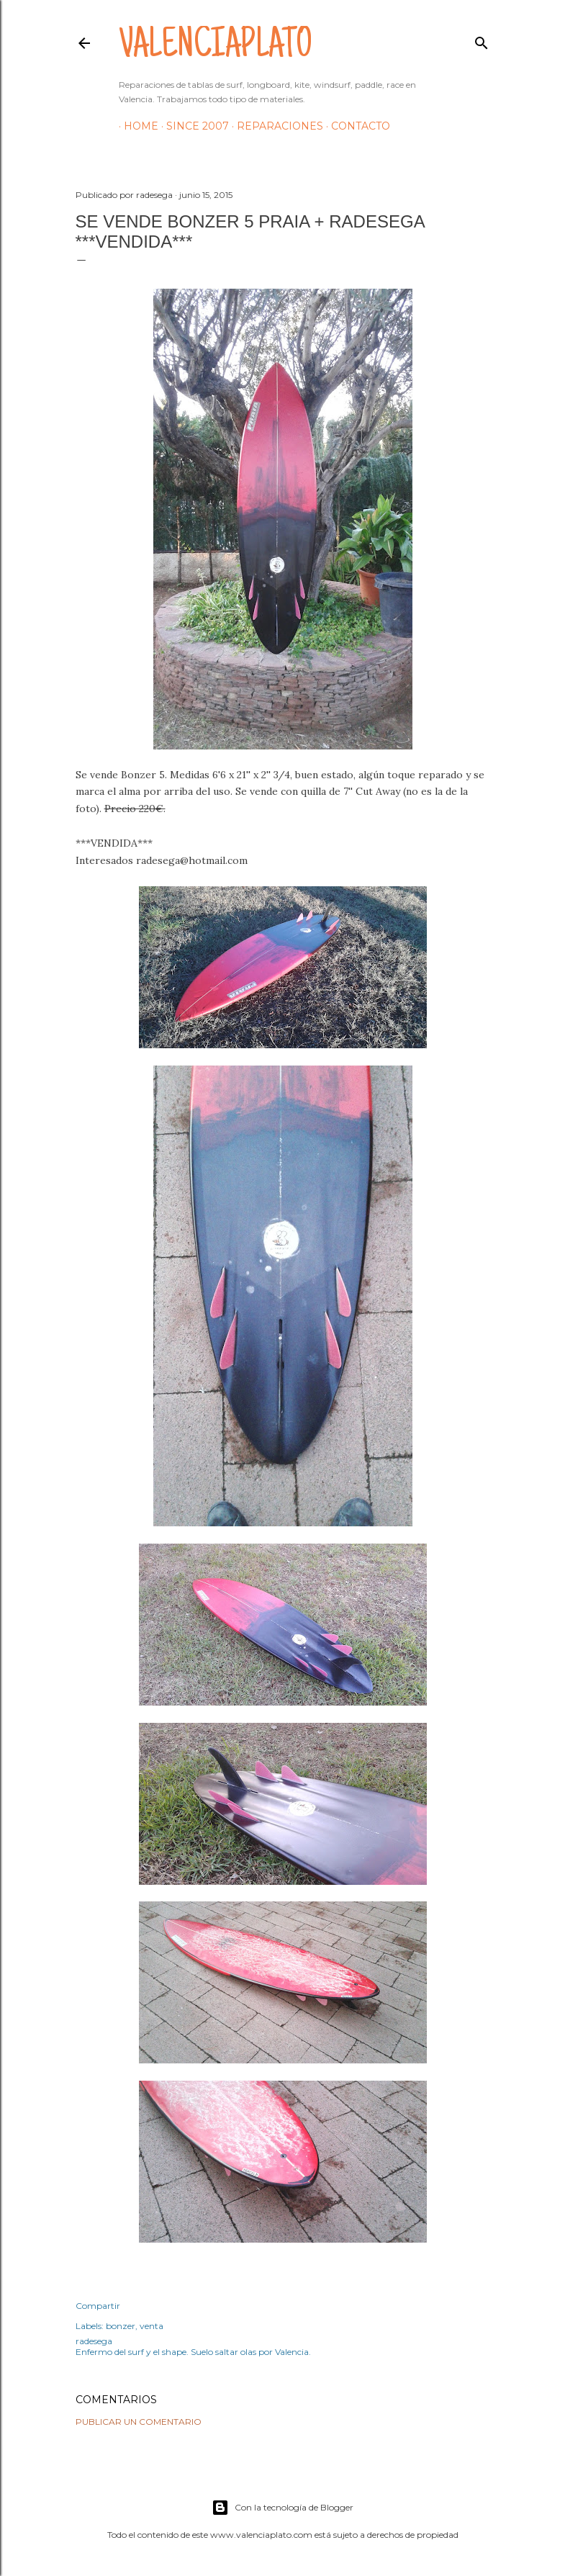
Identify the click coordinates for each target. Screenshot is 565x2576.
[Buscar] (481, 40)
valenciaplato (215, 47)
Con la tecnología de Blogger (282, 2507)
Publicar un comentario (139, 2421)
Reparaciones (275, 126)
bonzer (120, 2325)
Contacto (355, 126)
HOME (136, 126)
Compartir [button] (98, 2305)
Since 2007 (192, 126)
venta (151, 2325)
